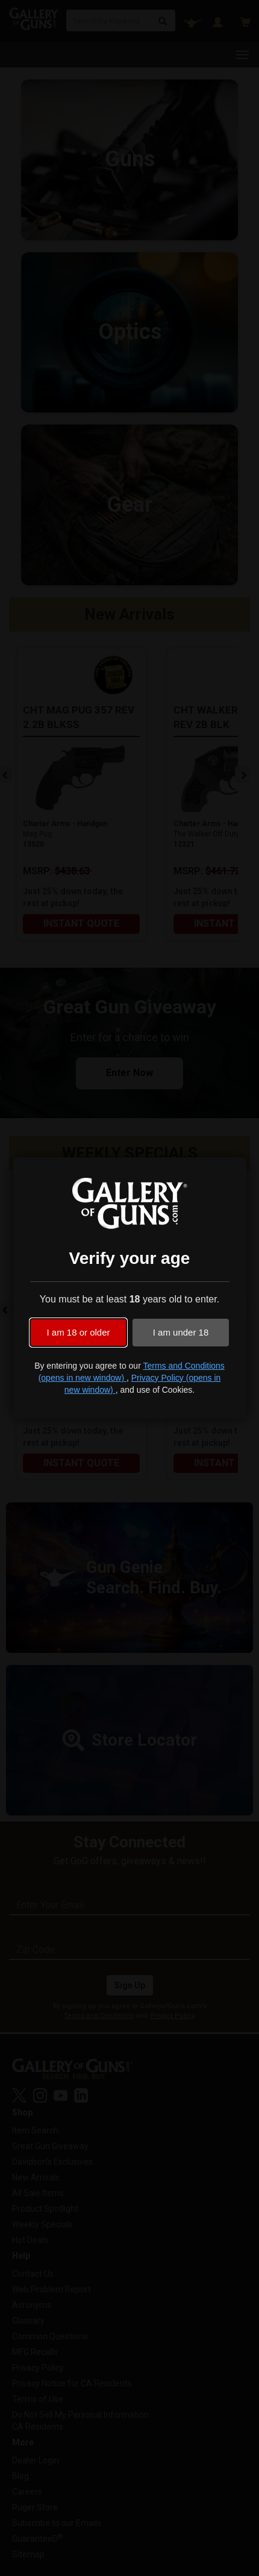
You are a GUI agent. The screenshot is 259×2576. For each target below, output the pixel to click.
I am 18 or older (78, 1332)
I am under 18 (181, 1332)
